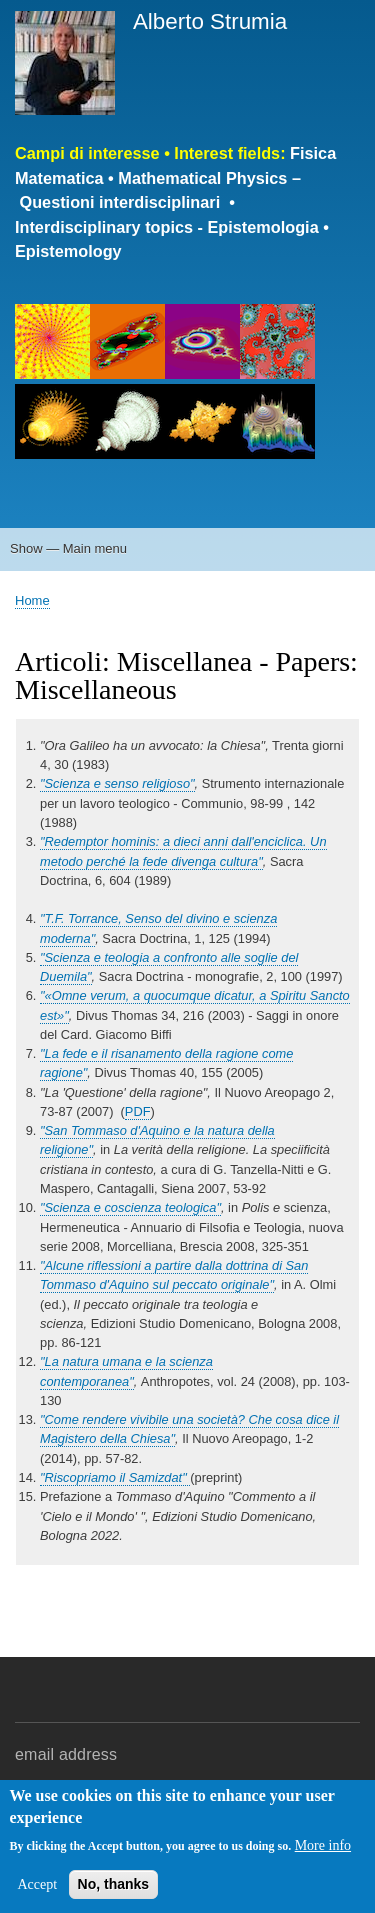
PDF (138, 1111)
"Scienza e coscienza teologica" (130, 1207)
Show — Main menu (68, 548)
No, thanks (114, 1884)
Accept (37, 1884)
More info (323, 1845)
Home (32, 600)
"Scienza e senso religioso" (117, 783)
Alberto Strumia (210, 21)
